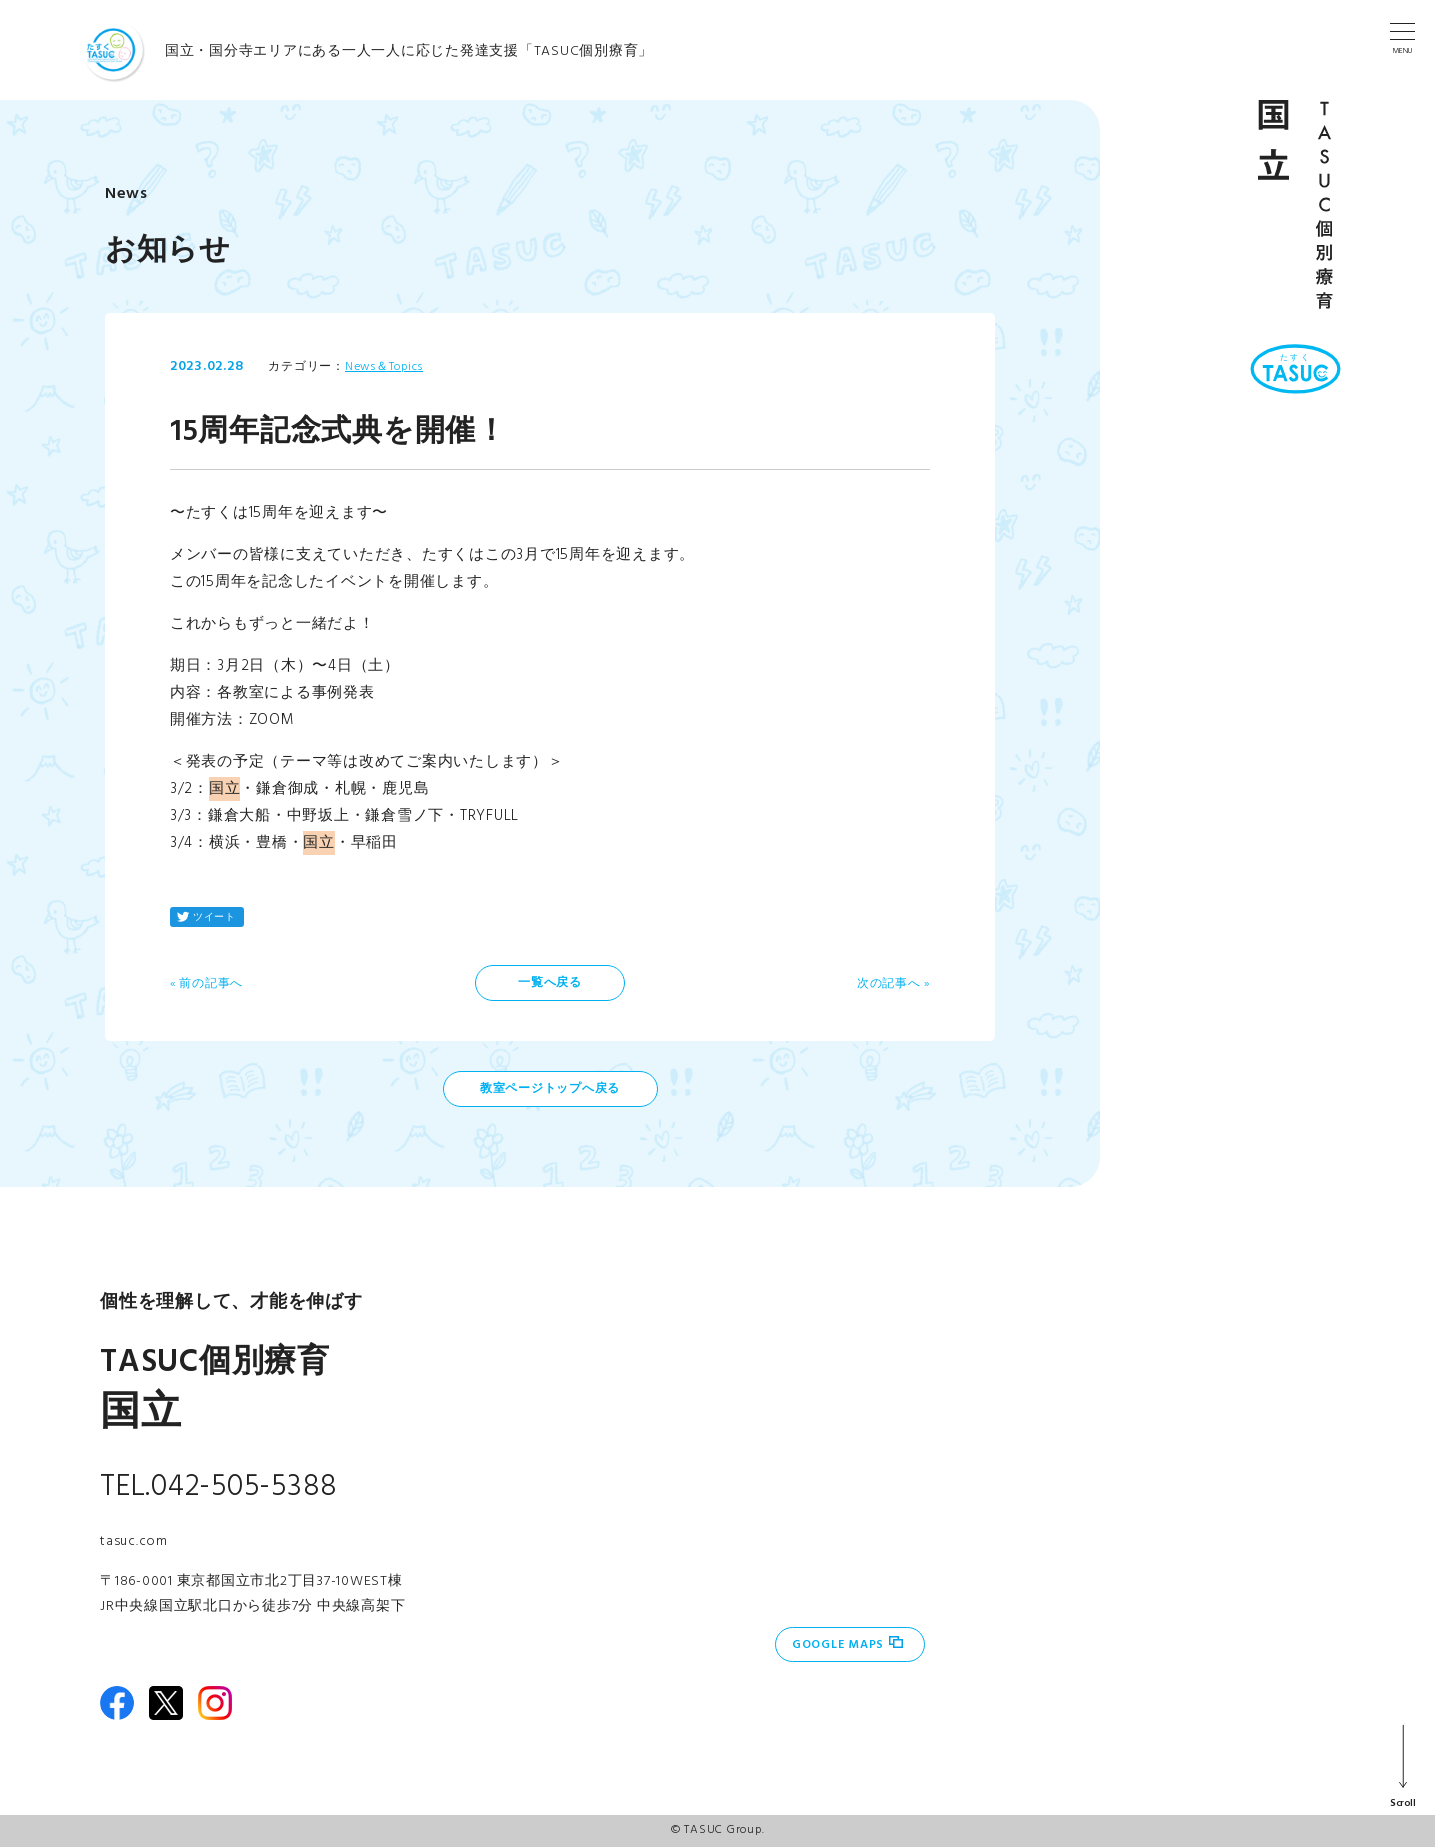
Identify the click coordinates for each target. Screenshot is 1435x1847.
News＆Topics (384, 367)
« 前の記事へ (206, 984)
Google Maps (838, 1645)
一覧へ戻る (550, 983)
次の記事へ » (893, 984)
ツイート (214, 917)
